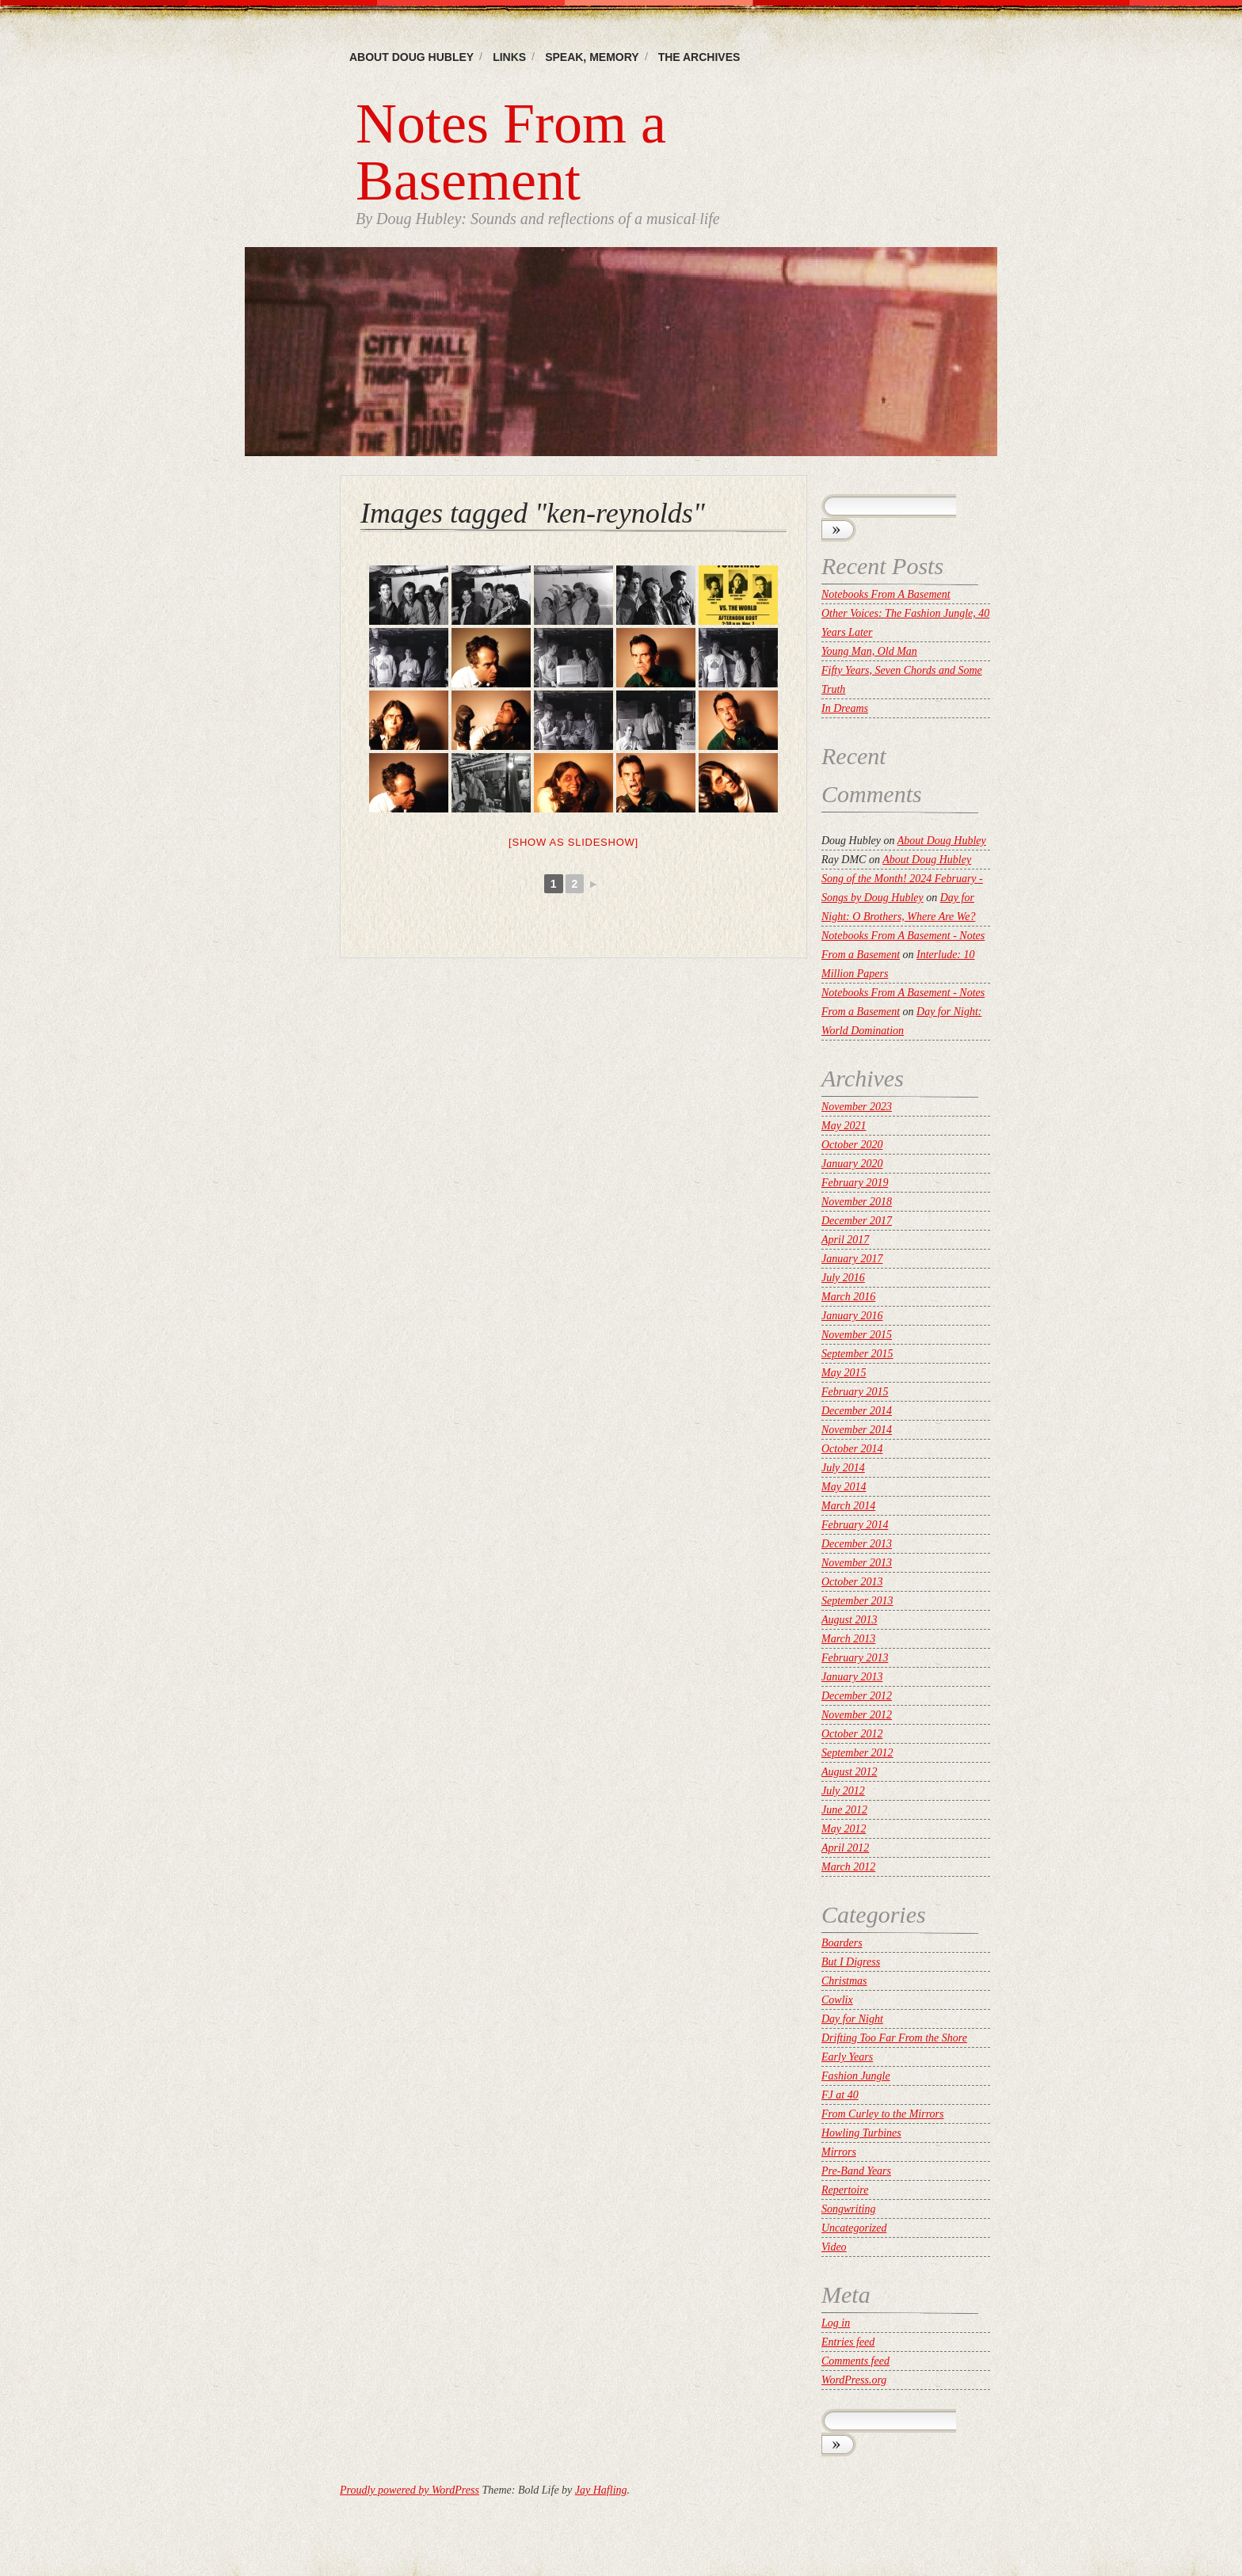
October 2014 (851, 1449)
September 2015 (857, 1354)
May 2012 (843, 1829)
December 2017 (856, 1221)
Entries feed (847, 2342)
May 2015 (843, 1373)
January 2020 (851, 1164)
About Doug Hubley (411, 57)
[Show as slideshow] (573, 842)
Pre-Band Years (856, 2171)
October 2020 (851, 1145)
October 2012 (851, 1734)
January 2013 (851, 1677)
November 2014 (856, 1430)
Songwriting (848, 2209)
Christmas (844, 1981)
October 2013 (851, 1582)
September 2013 (857, 1601)
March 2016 (848, 1297)
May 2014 (843, 1487)
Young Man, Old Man (869, 651)
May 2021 (843, 1126)
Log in (835, 2323)
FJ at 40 (840, 2095)
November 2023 (856, 1107)
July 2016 (843, 1278)
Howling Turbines (861, 2133)
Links (509, 57)
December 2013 (856, 1544)
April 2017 (845, 1240)
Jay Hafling (601, 2490)
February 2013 (854, 1658)
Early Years (847, 2057)
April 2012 (845, 1848)
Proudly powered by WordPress (409, 2490)
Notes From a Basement (511, 152)
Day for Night (852, 2019)
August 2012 (849, 1772)
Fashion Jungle (855, 2076)
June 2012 (844, 1810)
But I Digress (850, 1962)
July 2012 (843, 1791)
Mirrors (838, 2152)
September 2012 (857, 1753)
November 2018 (856, 1202)
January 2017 (851, 1259)
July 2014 (843, 1468)
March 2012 (848, 1867)
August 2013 (849, 1620)
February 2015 (854, 1392)
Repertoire (844, 2190)
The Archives (699, 57)
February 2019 (854, 1183)
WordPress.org (853, 2380)
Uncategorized (853, 2228)
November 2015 (856, 1335)
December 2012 (856, 1696)
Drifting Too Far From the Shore (894, 2038)
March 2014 (848, 1506)
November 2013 (856, 1563)
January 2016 (851, 1316)
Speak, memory (592, 57)
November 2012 (856, 1715)
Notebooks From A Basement (886, 594)
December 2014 (856, 1411)
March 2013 (848, 1639)
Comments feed (855, 2361)
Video (834, 2247)
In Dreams (844, 708)
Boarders (842, 1943)
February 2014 (854, 1525)
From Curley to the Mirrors (882, 2114)
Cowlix (837, 2000)
